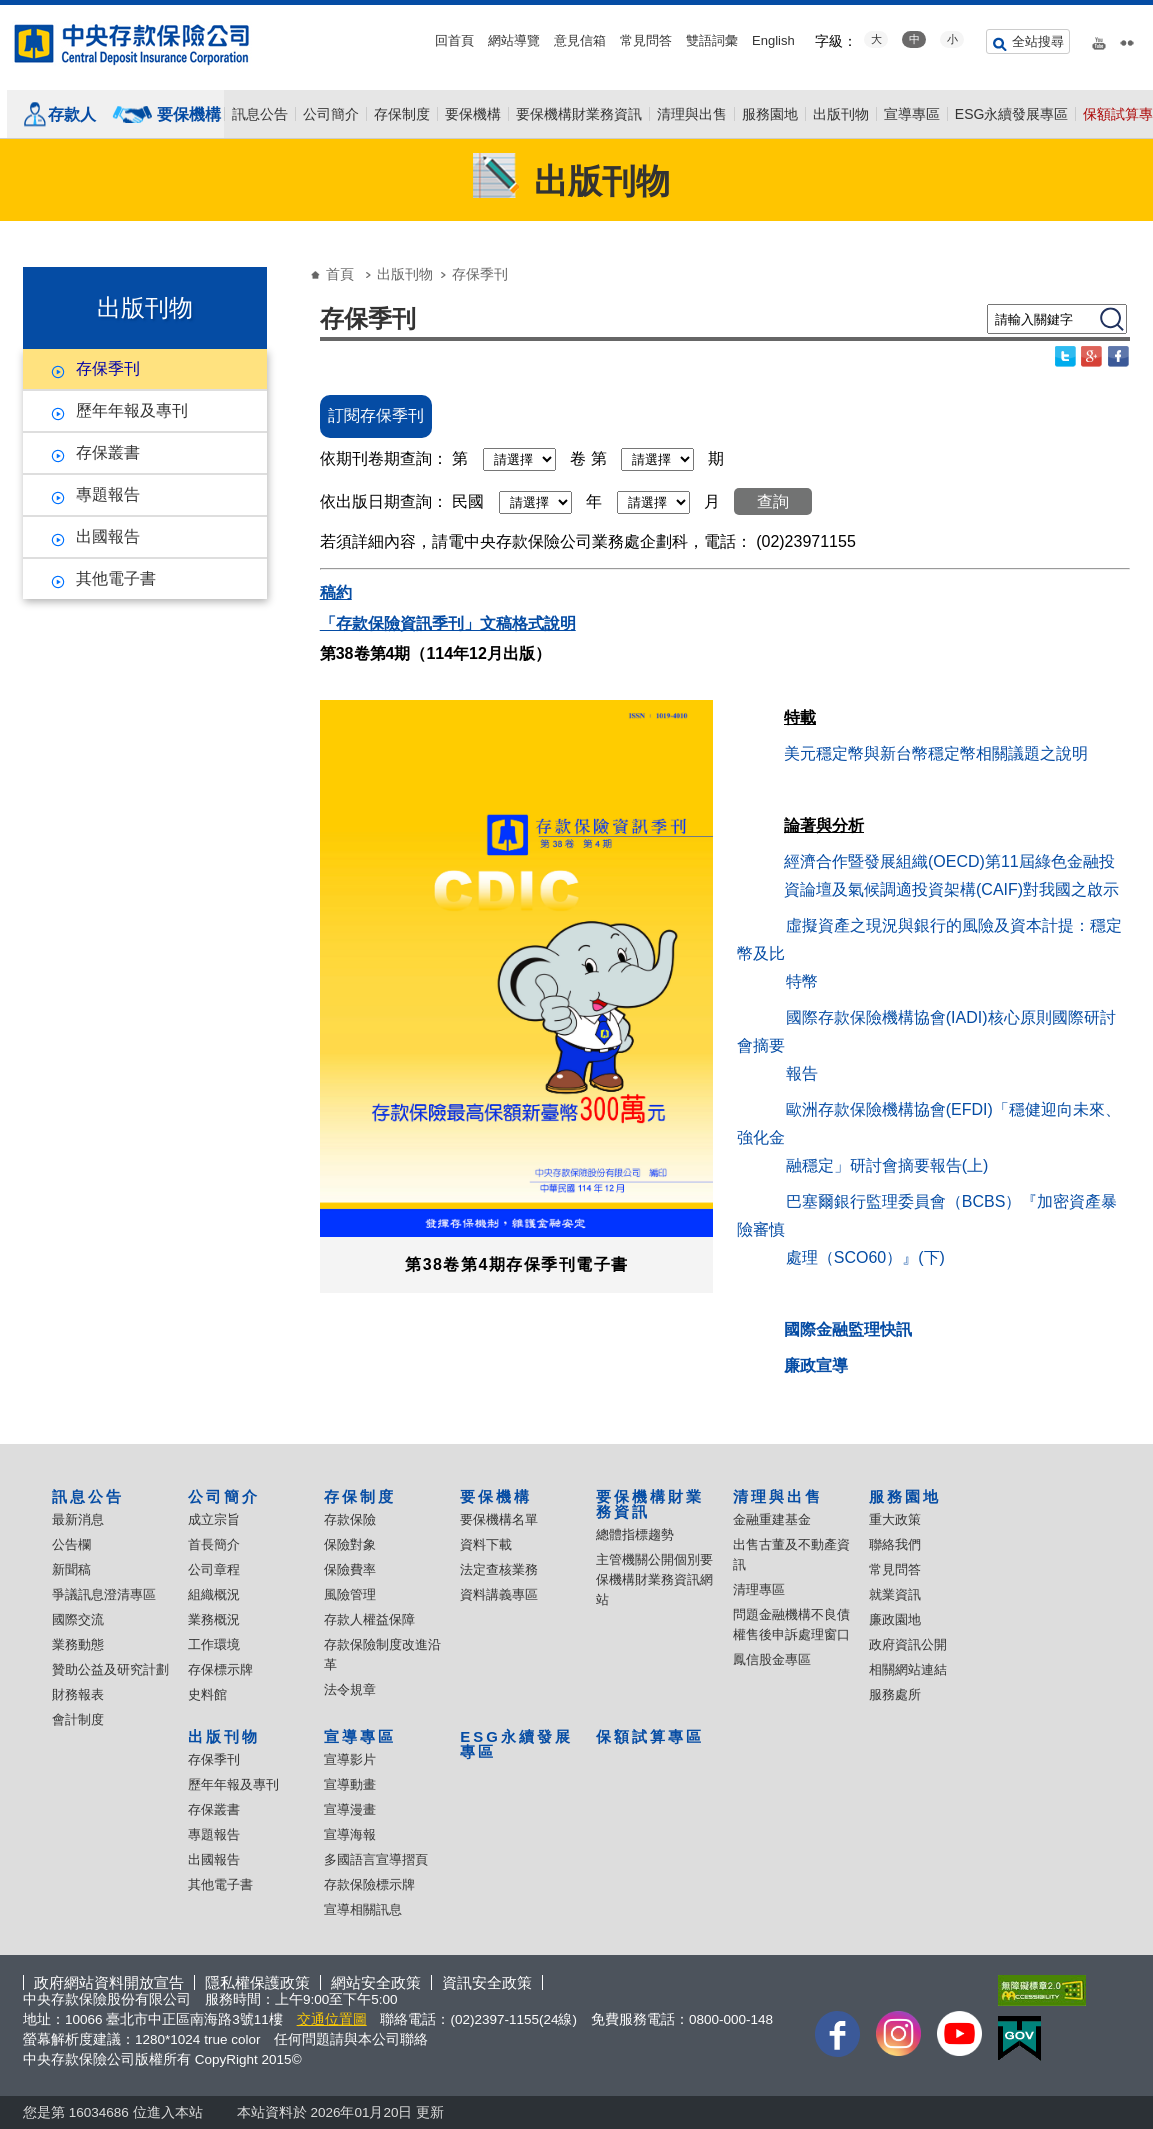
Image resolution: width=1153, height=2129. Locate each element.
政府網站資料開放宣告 (109, 1982)
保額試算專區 (650, 1736)
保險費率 (350, 1569)
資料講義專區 (499, 1594)
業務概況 (214, 1619)
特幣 (802, 981)
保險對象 (350, 1544)
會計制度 (78, 1719)
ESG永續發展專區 (1012, 114)
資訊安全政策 (487, 1982)
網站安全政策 (376, 1982)
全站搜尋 (1038, 41)
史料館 (207, 1694)
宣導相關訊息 (363, 1909)
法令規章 (350, 1689)
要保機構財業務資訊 (579, 114)
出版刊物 (841, 114)
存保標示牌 (220, 1669)
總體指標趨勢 (635, 1534)
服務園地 (770, 114)
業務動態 (78, 1644)
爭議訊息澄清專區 (104, 1594)
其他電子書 (116, 578)
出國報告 (108, 536)
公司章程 (214, 1569)
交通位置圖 (332, 2019)
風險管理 (350, 1594)
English (773, 40)
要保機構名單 (499, 1519)
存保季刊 (108, 368)
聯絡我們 (895, 1544)
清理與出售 (692, 114)
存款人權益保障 (369, 1619)
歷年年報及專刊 (132, 410)
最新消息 (78, 1519)
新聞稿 (71, 1569)
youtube (1099, 39)
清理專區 (759, 1589)
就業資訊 (895, 1594)
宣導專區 (912, 114)
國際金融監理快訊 (848, 1329)
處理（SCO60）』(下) (865, 1257)
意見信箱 (580, 40)
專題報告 (108, 494)
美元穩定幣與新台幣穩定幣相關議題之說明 (936, 753)
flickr (1127, 39)
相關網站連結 (908, 1669)
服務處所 (895, 1694)
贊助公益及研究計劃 (110, 1669)
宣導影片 (350, 1759)
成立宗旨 (214, 1519)
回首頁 (454, 40)
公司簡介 (331, 114)
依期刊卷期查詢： (384, 458)
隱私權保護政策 (257, 1982)
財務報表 (78, 1694)
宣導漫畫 (350, 1809)
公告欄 (71, 1544)
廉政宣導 (816, 1365)
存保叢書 (108, 452)
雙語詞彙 (712, 40)
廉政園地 (895, 1619)
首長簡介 (214, 1544)
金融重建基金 (772, 1519)
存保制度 (402, 114)
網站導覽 (514, 40)
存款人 (72, 114)
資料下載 (486, 1544)
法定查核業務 (499, 1569)
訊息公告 (260, 114)
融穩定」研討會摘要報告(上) (887, 1165)
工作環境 (214, 1644)
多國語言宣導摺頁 (376, 1859)
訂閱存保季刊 (376, 415)
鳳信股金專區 (772, 1659)
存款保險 (350, 1519)
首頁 (340, 274)
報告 (802, 1073)
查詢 (773, 501)
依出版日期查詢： (384, 501)
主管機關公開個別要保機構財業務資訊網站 (654, 1579)
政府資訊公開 (908, 1644)
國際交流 (78, 1619)
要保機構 (189, 114)
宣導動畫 (350, 1784)
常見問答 (646, 40)
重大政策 (895, 1519)
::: (6, 12)
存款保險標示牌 (369, 1884)
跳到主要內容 (10, 10)
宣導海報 (350, 1834)
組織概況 (214, 1594)
